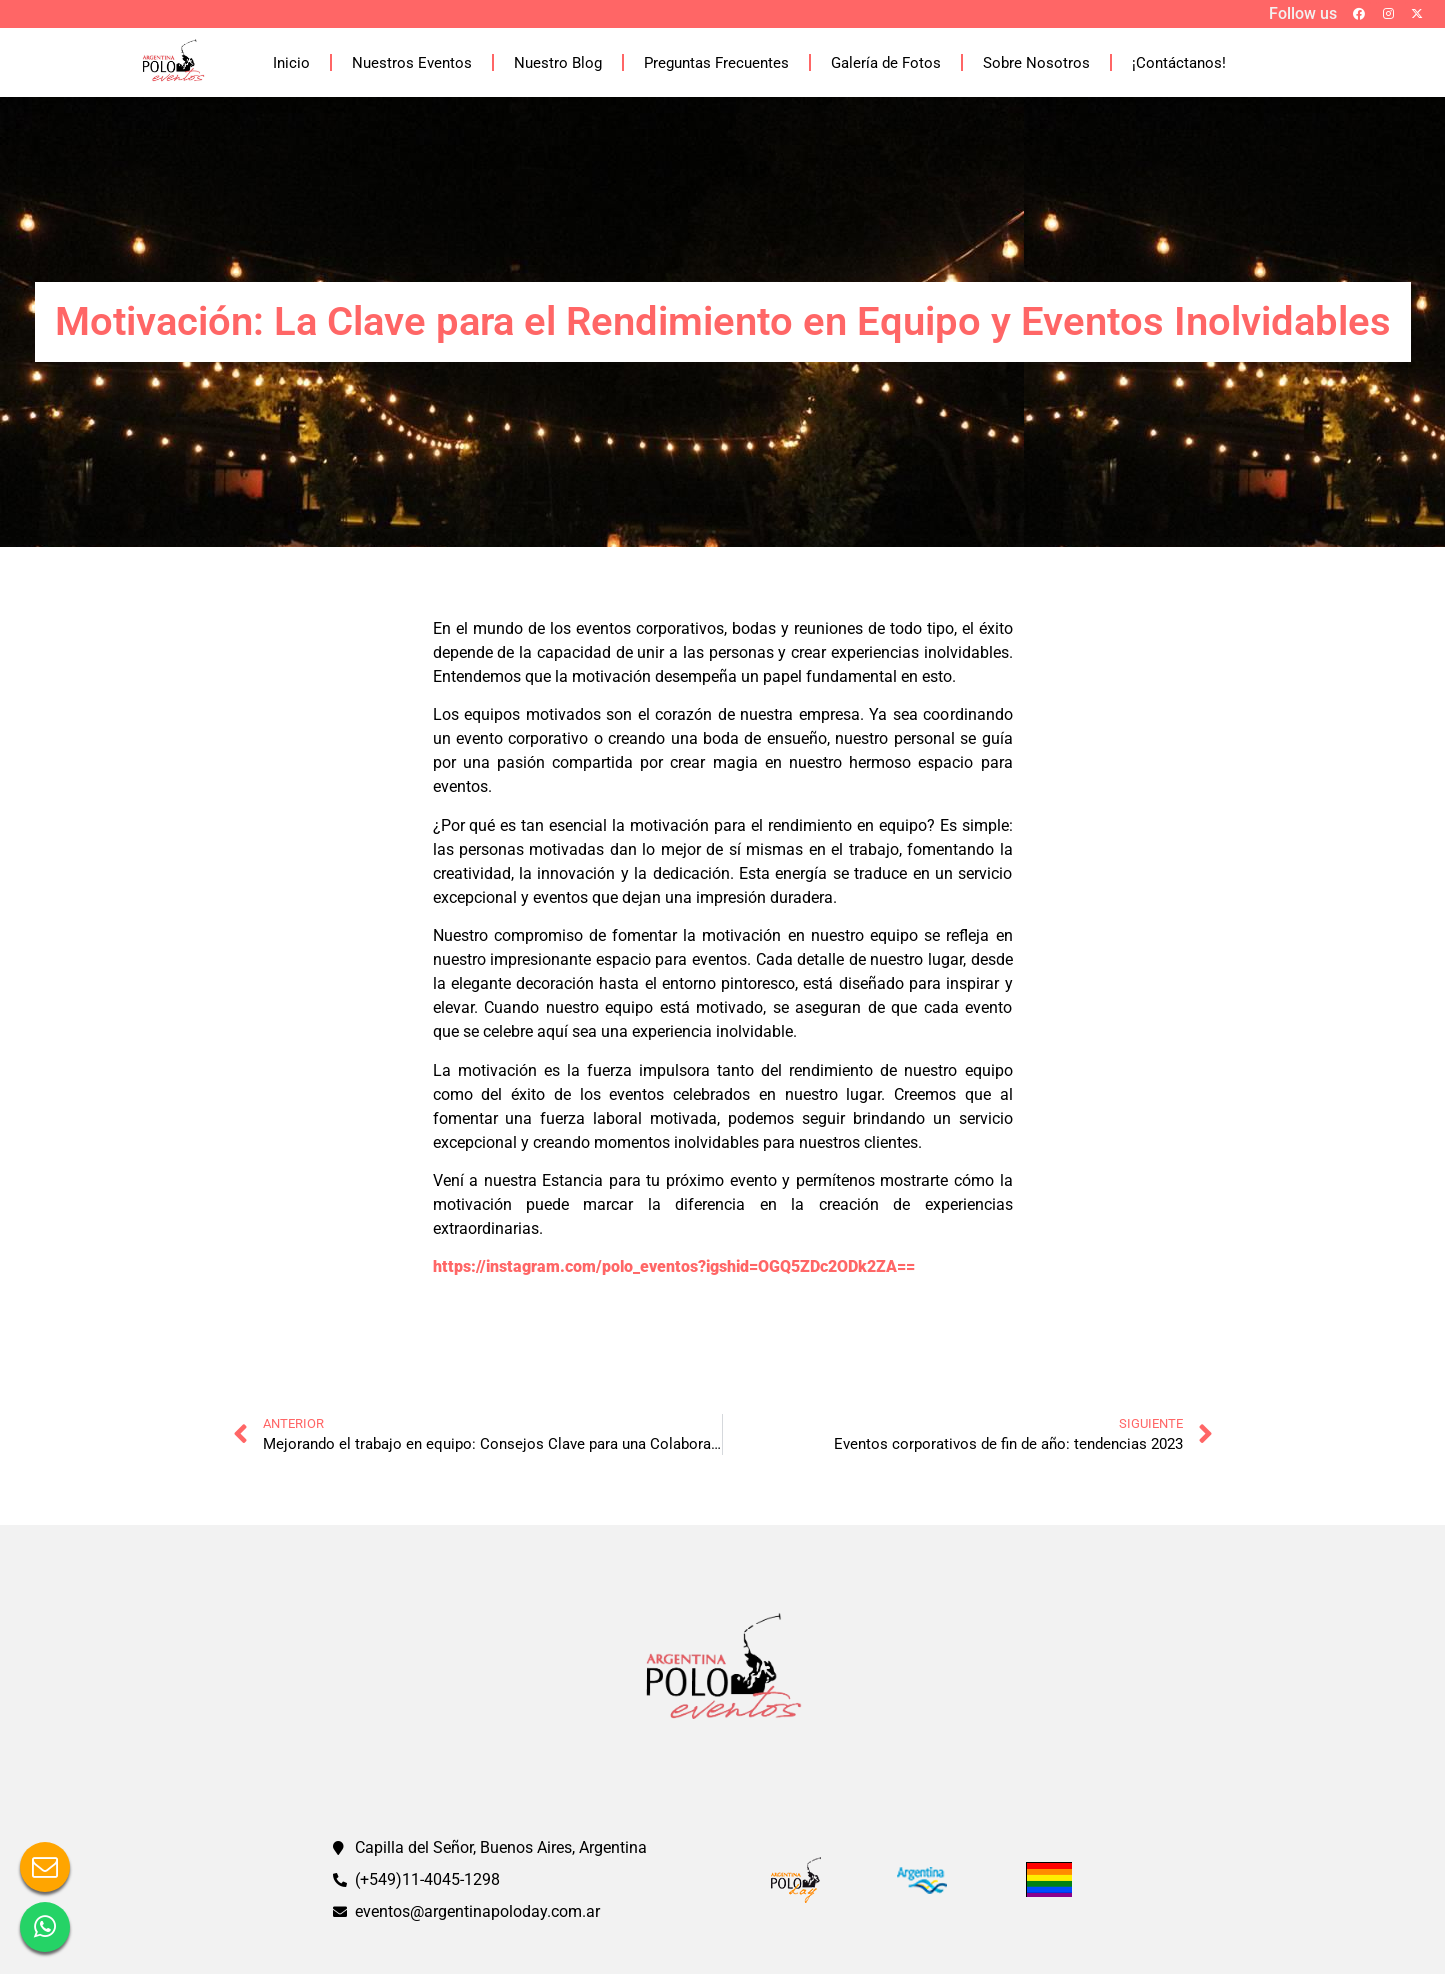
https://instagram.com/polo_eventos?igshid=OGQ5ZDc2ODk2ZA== (674, 1266)
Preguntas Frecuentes (716, 63)
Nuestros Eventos (412, 63)
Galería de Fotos (886, 63)
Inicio (291, 63)
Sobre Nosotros (1036, 63)
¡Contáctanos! (1179, 63)
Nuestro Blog (558, 63)
